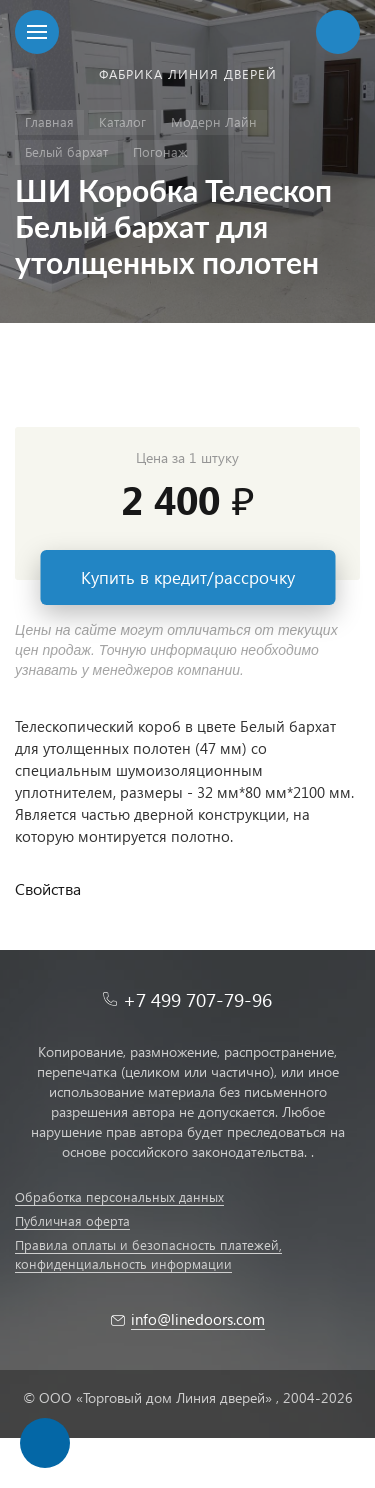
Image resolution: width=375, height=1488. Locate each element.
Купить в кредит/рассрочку (188, 577)
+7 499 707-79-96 (197, 999)
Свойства (48, 888)
